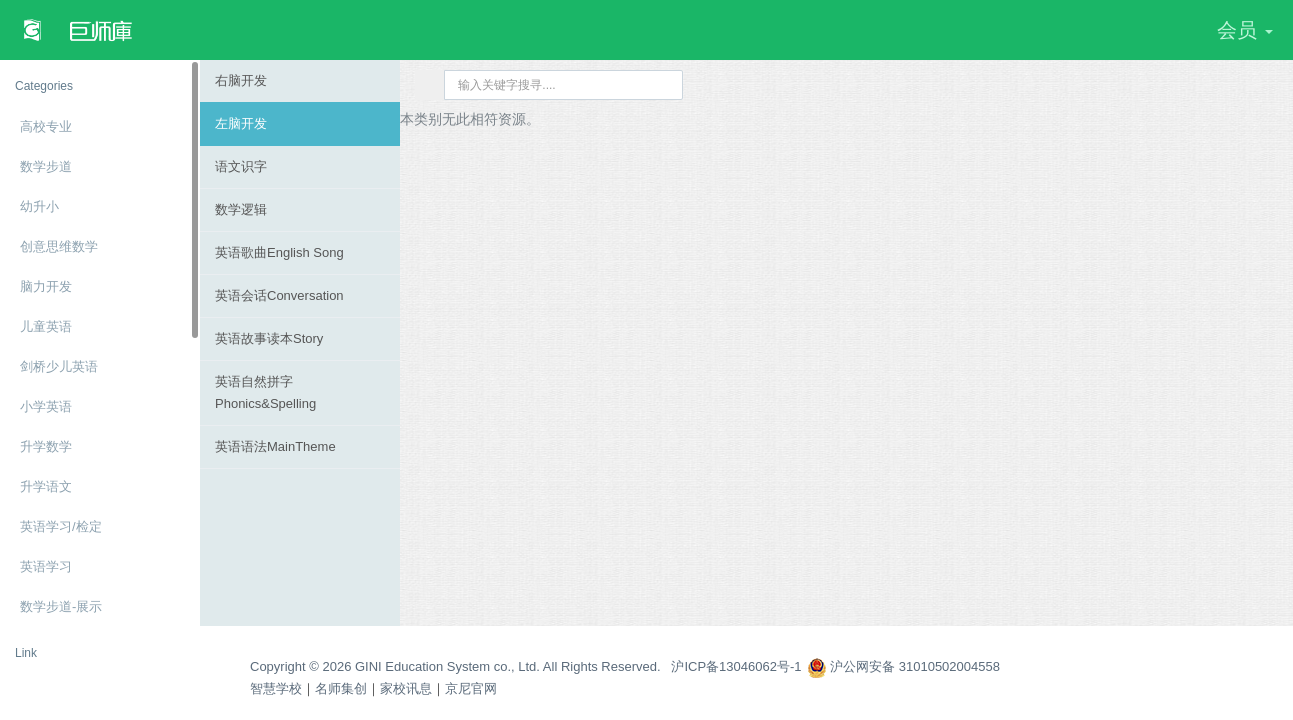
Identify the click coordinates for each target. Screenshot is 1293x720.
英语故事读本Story (269, 338)
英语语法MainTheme (275, 446)
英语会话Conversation (279, 295)
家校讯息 (406, 688)
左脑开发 (241, 123)
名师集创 (341, 688)
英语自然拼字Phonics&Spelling (265, 392)
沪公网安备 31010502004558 (903, 666)
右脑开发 (241, 80)
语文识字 (241, 166)
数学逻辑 (241, 209)
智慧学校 (276, 688)
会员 (1245, 30)
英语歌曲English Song (279, 252)
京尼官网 (471, 688)
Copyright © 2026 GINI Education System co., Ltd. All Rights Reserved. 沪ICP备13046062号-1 (526, 666)
